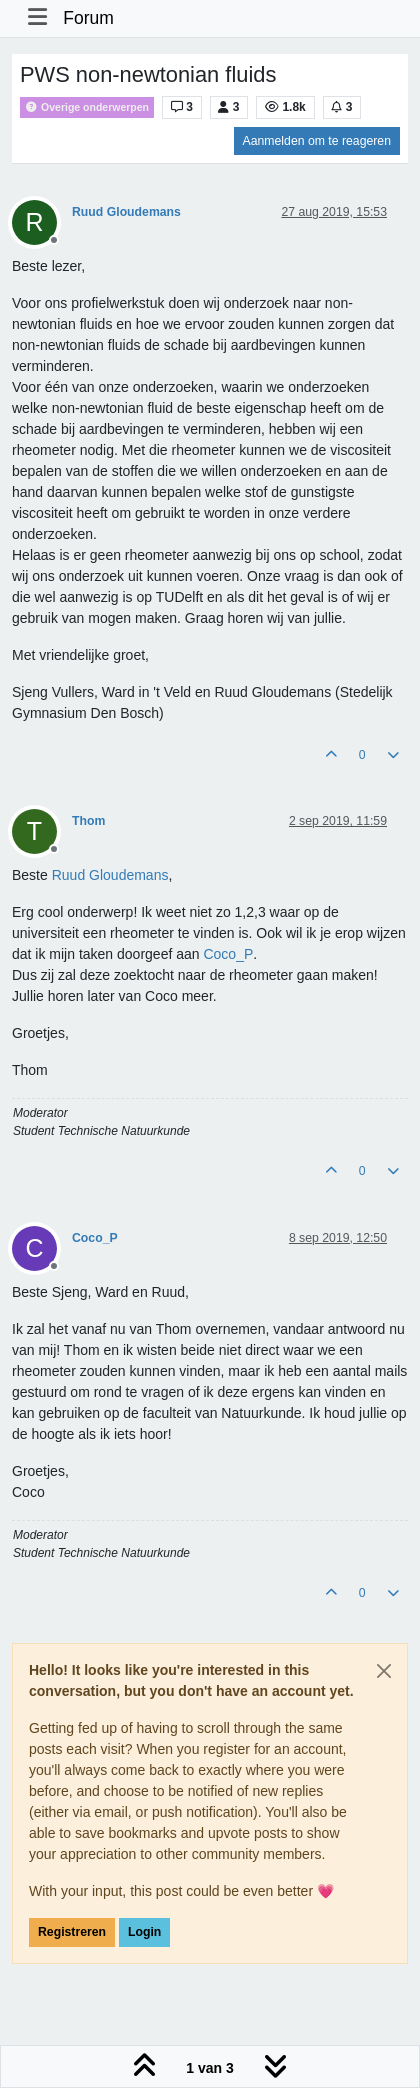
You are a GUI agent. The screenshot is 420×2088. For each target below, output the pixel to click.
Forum (88, 18)
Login (144, 1932)
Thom (88, 821)
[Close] (384, 1671)
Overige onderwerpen (87, 107)
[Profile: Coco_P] (228, 954)
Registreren (72, 1932)
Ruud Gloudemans (126, 212)
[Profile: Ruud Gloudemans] (110, 875)
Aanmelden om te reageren (317, 141)
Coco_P (95, 1238)
